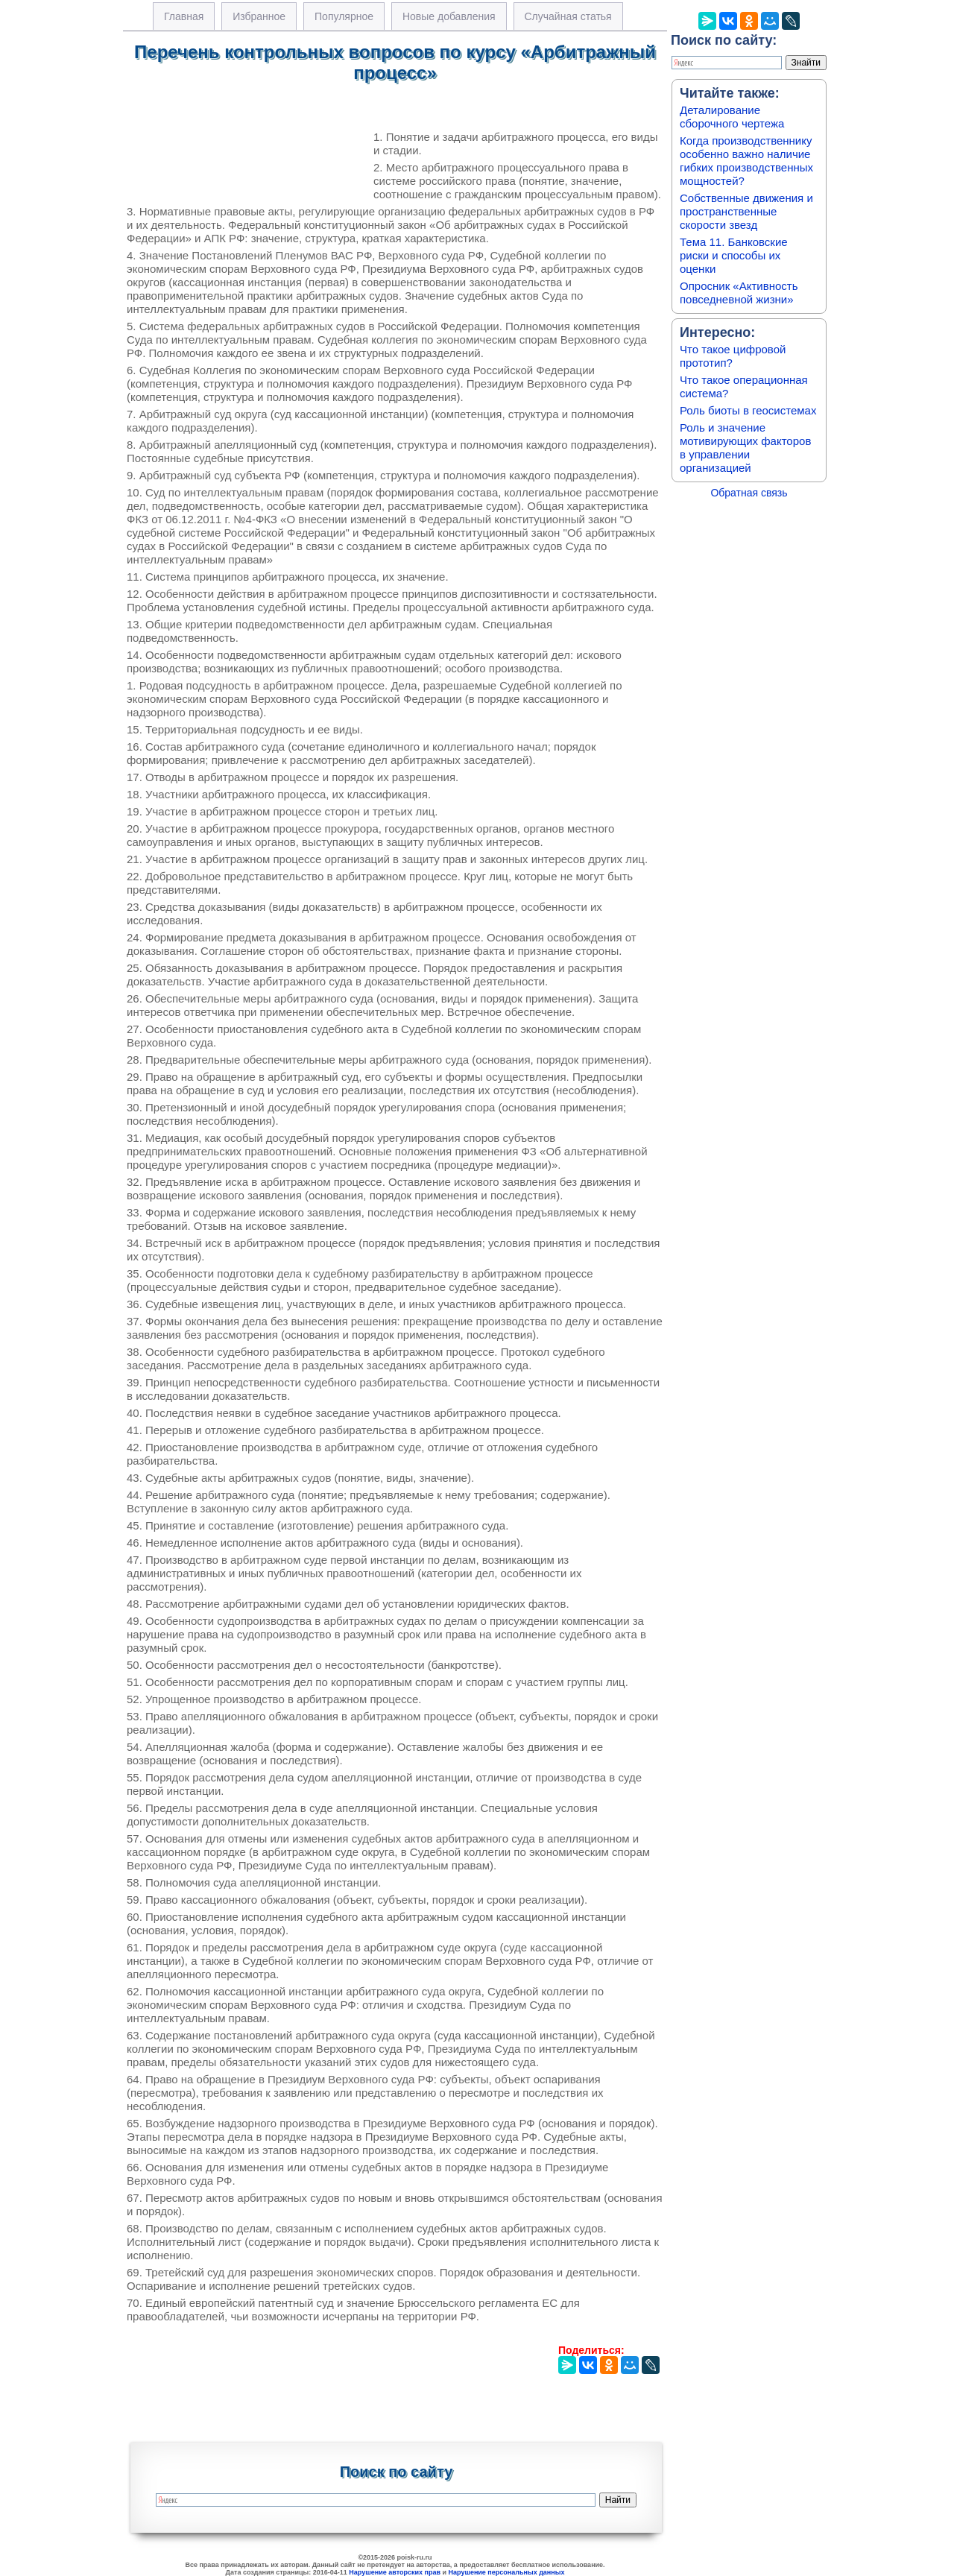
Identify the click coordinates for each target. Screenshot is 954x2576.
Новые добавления (449, 16)
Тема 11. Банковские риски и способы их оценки (734, 255)
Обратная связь (748, 493)
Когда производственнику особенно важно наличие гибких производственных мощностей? (746, 160)
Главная (183, 16)
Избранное (259, 16)
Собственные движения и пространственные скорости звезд (746, 211)
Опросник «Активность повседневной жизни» (738, 293)
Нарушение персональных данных (507, 2572)
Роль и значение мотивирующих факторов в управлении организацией (745, 447)
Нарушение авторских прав (394, 2572)
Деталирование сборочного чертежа (732, 117)
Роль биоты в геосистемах (748, 410)
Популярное (344, 16)
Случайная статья (568, 16)
